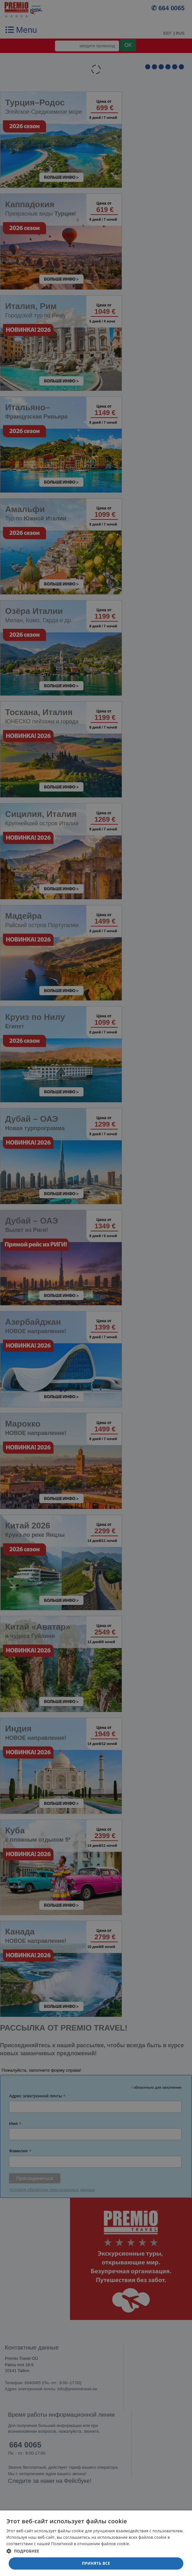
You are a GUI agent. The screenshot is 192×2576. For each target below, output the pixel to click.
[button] (96, 2551)
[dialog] (96, 2543)
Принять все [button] (96, 2563)
